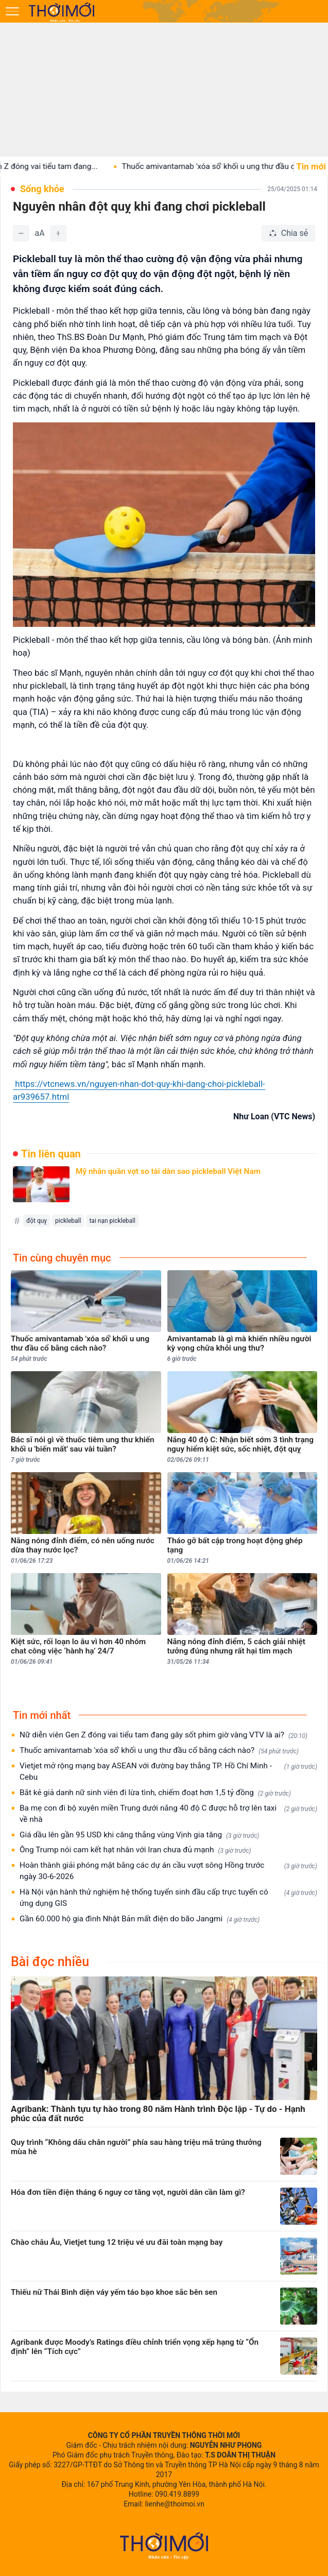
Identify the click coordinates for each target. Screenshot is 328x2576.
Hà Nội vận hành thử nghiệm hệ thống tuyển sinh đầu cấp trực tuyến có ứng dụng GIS (168, 1897)
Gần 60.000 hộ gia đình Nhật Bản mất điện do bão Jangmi (140, 1919)
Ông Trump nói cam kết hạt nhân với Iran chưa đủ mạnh (135, 1850)
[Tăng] (58, 233)
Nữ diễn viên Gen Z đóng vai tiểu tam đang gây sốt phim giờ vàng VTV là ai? (163, 1735)
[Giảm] (21, 233)
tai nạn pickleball (112, 1220)
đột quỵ (36, 1220)
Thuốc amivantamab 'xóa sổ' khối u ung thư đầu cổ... (225, 166)
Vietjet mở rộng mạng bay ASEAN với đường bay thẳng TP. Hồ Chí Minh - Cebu (168, 1771)
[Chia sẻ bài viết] (288, 233)
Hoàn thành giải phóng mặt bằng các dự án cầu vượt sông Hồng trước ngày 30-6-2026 (168, 1871)
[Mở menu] (12, 11)
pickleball (68, 1220)
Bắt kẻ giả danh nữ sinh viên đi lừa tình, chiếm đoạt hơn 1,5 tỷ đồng (155, 1793)
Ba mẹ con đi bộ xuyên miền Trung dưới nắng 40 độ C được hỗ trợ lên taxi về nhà (168, 1813)
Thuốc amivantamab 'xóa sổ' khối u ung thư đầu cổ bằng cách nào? (159, 1750)
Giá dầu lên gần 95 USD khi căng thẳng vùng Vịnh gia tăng (139, 1835)
